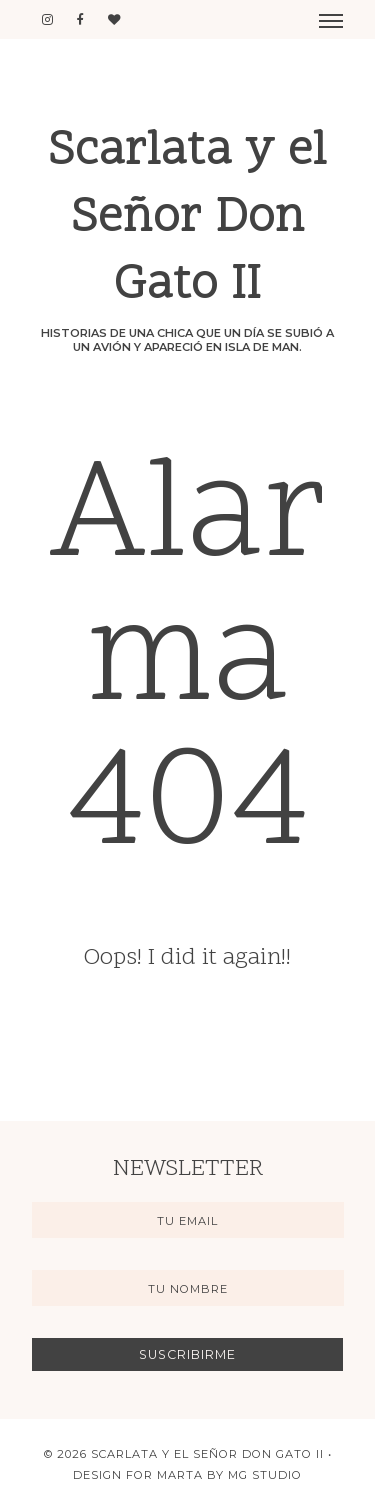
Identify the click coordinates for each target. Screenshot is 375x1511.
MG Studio (265, 1475)
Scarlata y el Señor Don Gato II (187, 219)
